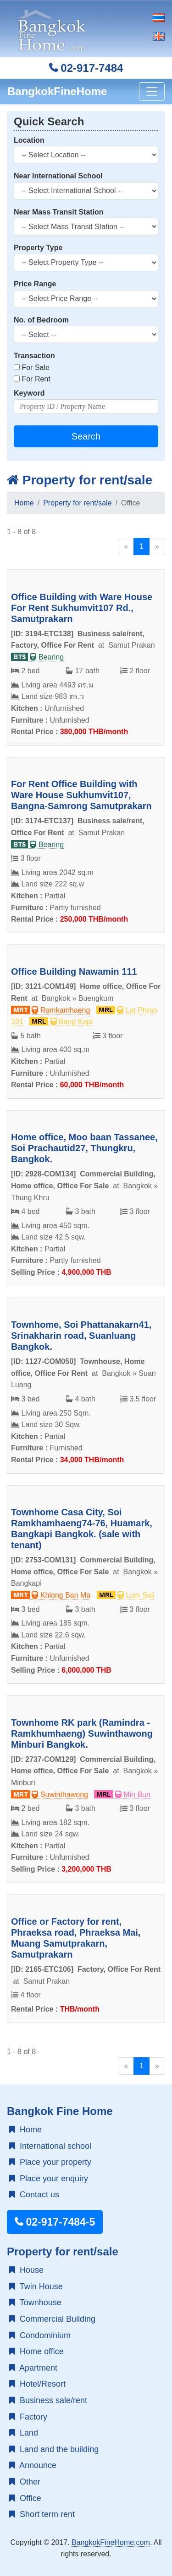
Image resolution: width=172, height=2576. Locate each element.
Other (24, 2481)
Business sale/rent (48, 2400)
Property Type (38, 248)
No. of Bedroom (41, 320)
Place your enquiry (48, 2178)
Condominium (40, 2335)
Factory (28, 2416)
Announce (32, 2465)
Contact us (34, 2194)
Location (29, 140)
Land (23, 2432)
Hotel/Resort (37, 2383)
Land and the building (54, 2449)
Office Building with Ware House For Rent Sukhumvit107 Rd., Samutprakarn (81, 608)
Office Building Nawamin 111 (74, 971)
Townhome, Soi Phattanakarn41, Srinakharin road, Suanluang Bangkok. (81, 1336)
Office (25, 2498)
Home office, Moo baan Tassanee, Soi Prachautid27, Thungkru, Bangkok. (84, 1148)
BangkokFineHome (57, 91)
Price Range (35, 284)
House (26, 2270)
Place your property (50, 2162)
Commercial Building (52, 2319)
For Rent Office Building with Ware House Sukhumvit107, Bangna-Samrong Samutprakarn (81, 795)
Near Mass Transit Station (59, 212)
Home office (36, 2351)
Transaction (34, 356)
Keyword (29, 393)
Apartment (33, 2367)
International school (50, 2146)
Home (24, 503)
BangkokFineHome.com (111, 2542)
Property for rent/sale (79, 480)
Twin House (36, 2286)
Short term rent (42, 2514)
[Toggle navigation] (152, 91)
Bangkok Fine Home (60, 2111)
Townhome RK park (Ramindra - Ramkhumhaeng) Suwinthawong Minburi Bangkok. (82, 1733)
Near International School (58, 176)
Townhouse (35, 2302)
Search (86, 436)
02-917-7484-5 (55, 2222)
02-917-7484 (86, 68)
